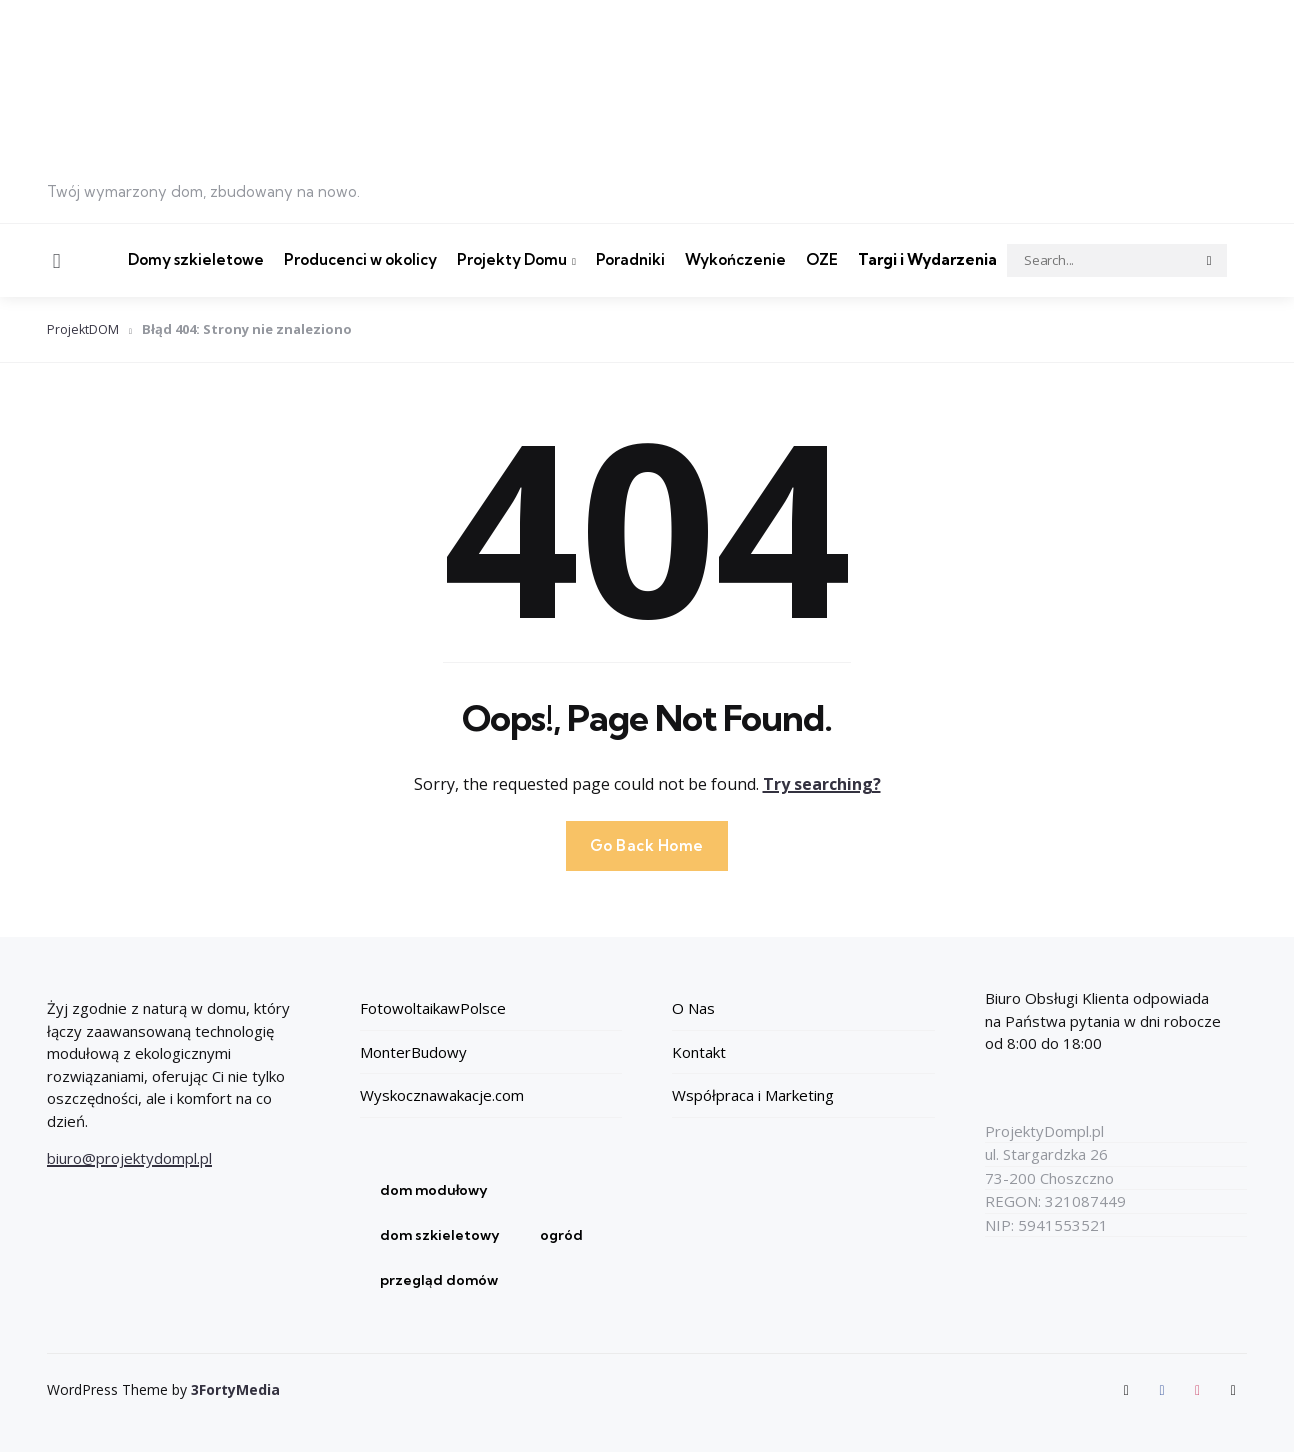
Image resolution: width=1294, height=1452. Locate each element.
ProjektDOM (83, 329)
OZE (822, 259)
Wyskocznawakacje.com (442, 1095)
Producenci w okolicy (360, 259)
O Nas (693, 1008)
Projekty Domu (512, 259)
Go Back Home (647, 844)
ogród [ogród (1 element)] (561, 1235)
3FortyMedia (235, 1389)
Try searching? (822, 783)
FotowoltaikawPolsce (433, 1008)
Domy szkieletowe (196, 259)
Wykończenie (735, 259)
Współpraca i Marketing (753, 1095)
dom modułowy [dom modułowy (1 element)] (434, 1190)
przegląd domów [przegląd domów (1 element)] (439, 1280)
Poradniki (630, 259)
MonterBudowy (413, 1052)
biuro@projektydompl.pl (129, 1158)
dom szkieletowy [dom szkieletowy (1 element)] (440, 1235)
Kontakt (699, 1052)
